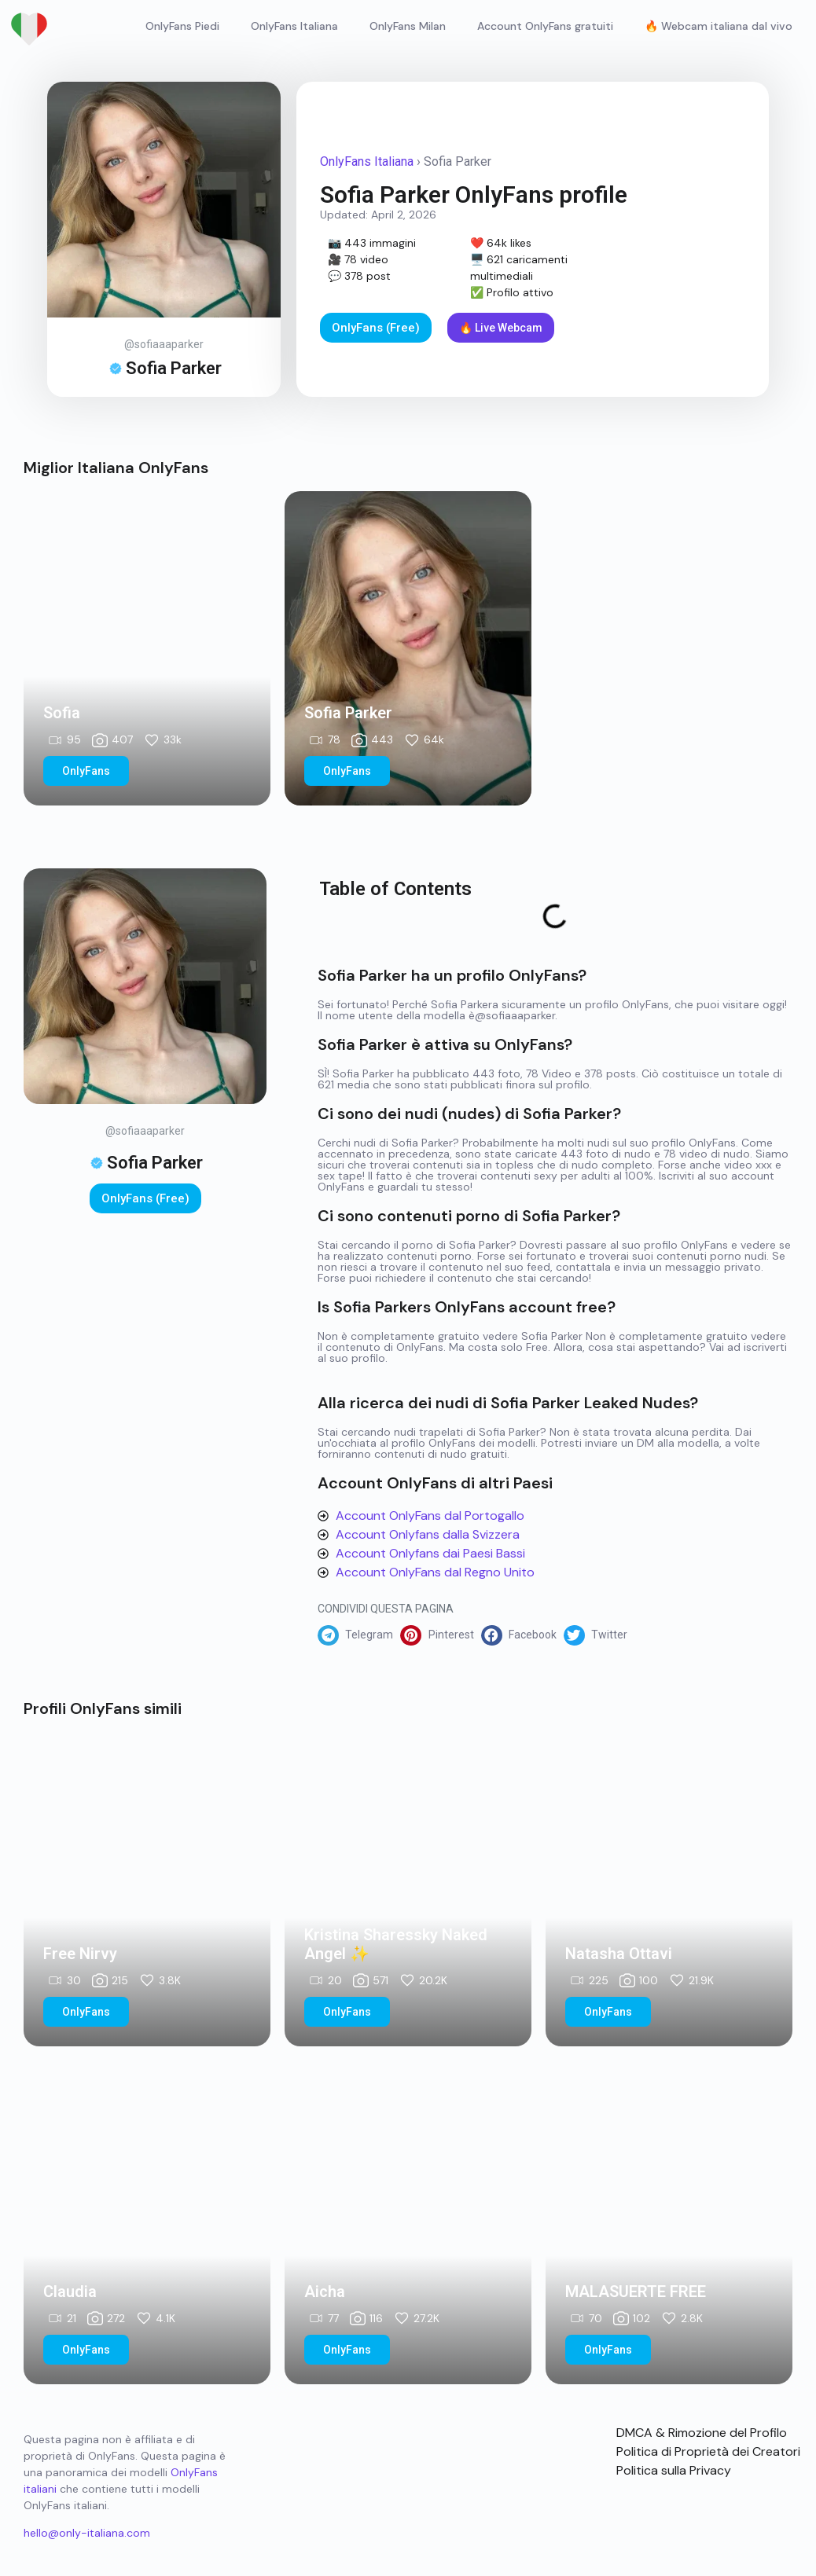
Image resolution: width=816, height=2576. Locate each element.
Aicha (324, 2291)
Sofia (61, 712)
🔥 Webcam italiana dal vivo (718, 26)
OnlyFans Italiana (294, 26)
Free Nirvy (80, 1953)
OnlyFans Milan (407, 26)
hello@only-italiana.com (87, 2533)
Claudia (70, 2291)
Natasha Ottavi (618, 1953)
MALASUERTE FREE (635, 2291)
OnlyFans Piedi (182, 26)
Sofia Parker (348, 712)
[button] (359, 1635)
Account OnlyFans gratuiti (545, 26)
